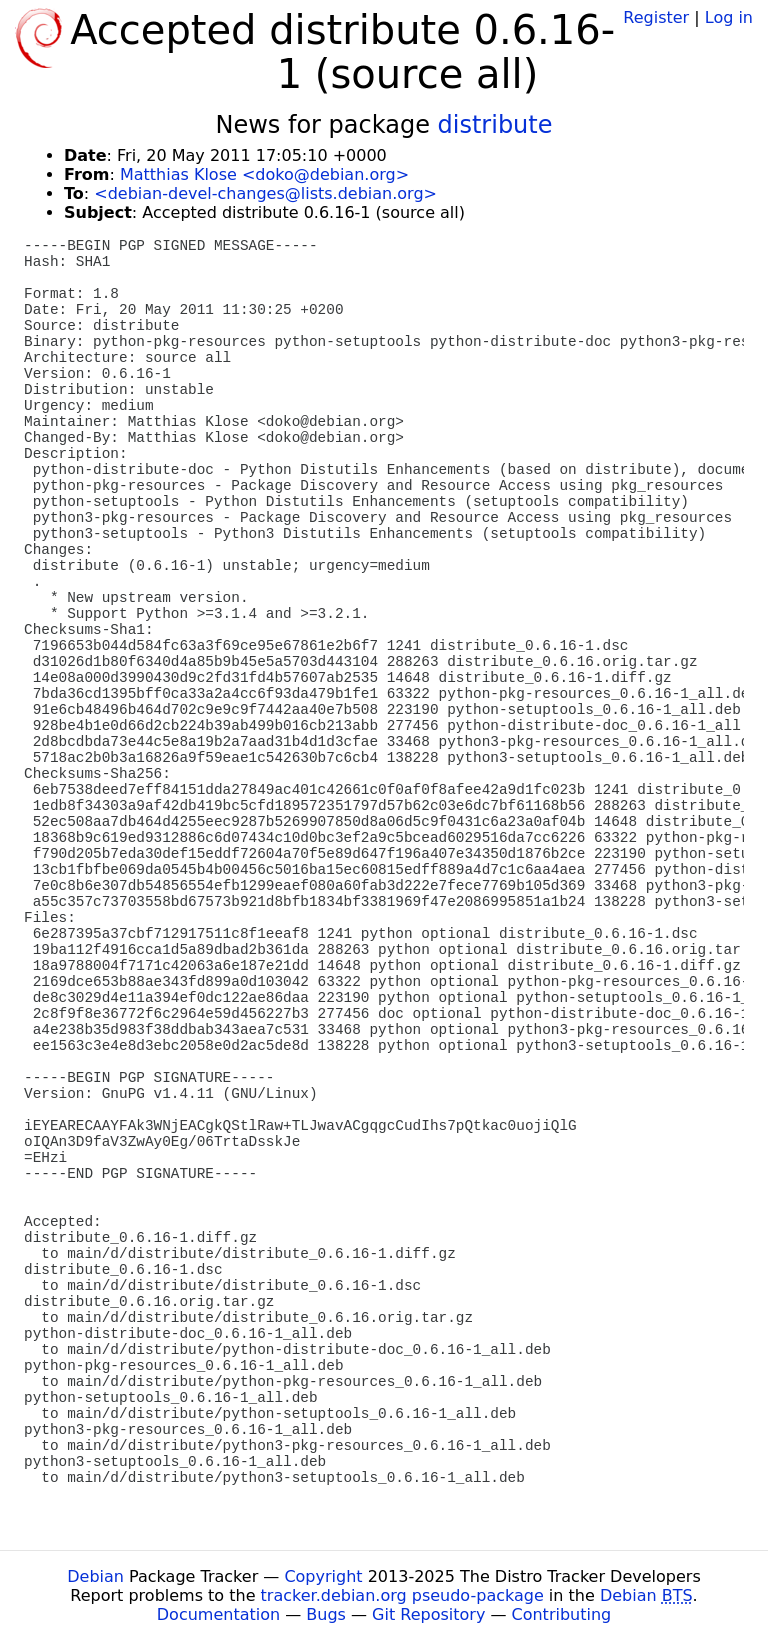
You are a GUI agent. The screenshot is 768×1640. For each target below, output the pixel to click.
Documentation (218, 1614)
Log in (729, 17)
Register (656, 17)
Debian (95, 1576)
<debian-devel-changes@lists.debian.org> (265, 193)
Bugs (326, 1614)
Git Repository (428, 1614)
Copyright (323, 1576)
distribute (495, 125)
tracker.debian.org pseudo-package (402, 1595)
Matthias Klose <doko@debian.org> (264, 174)
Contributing (562, 1614)
